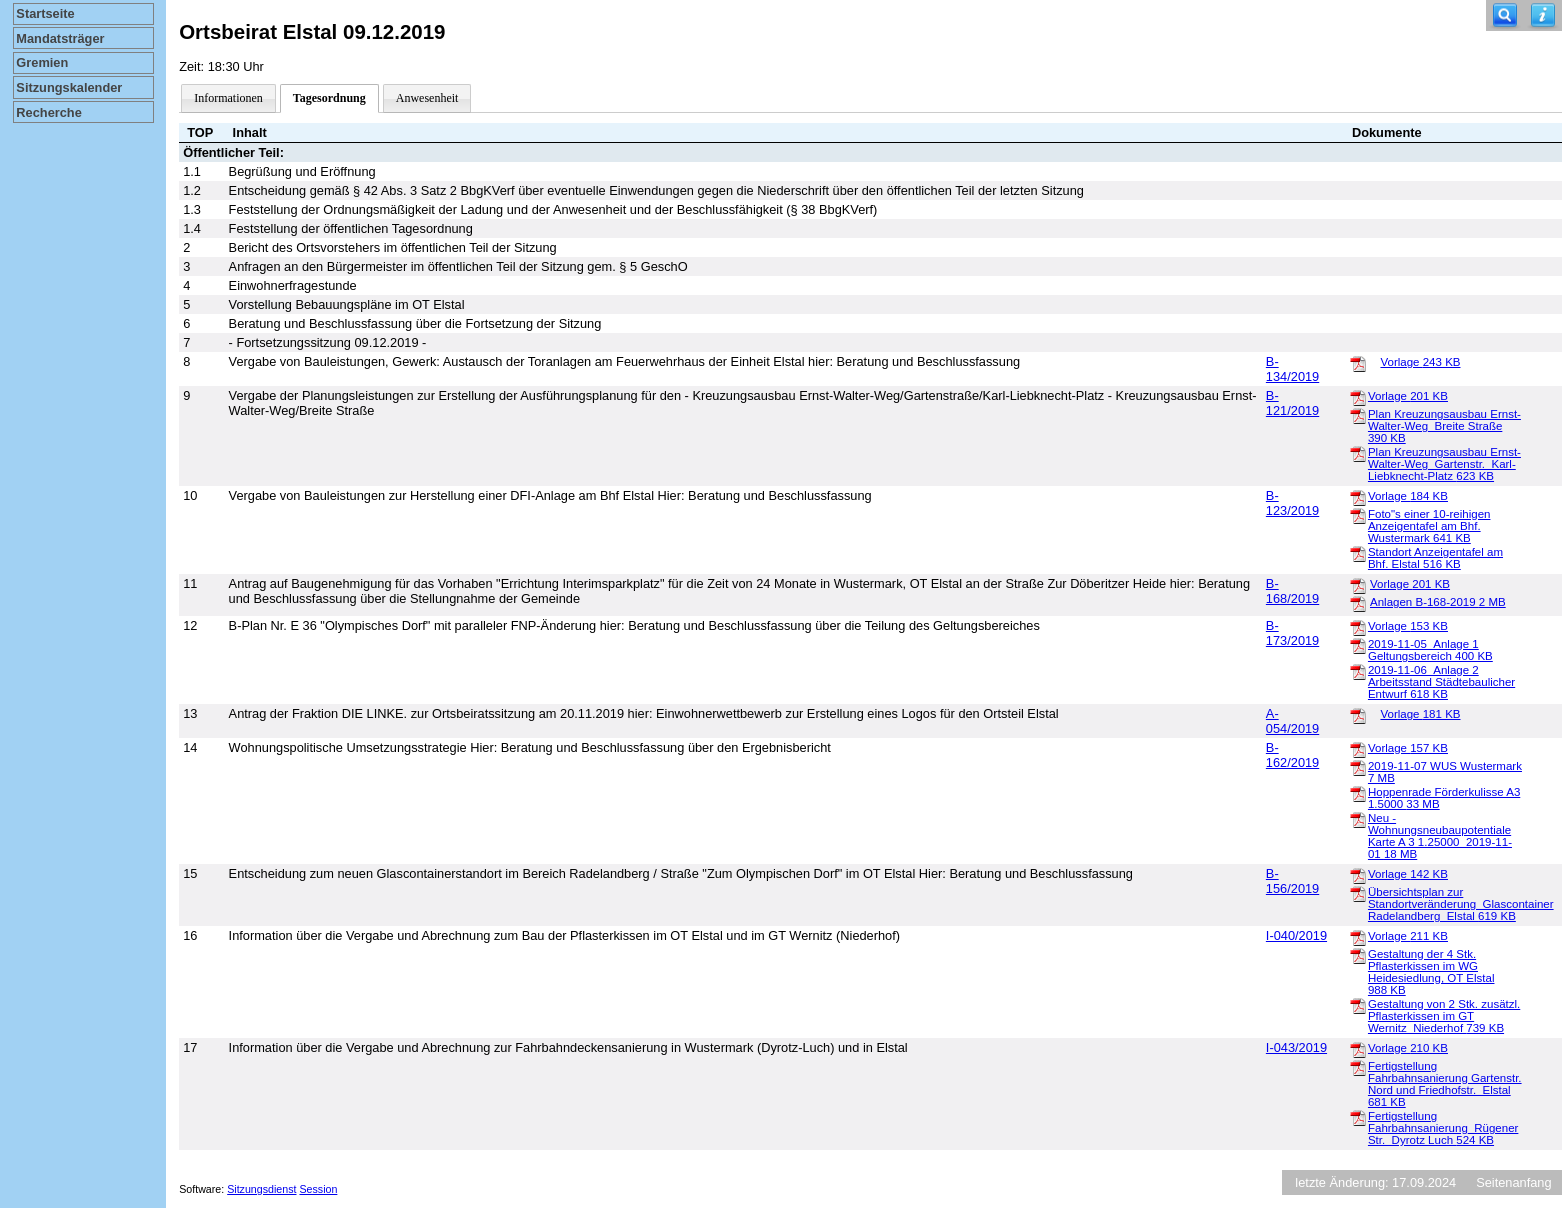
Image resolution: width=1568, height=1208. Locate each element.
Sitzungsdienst (261, 1189)
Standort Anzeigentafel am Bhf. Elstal (1435, 558)
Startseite (45, 13)
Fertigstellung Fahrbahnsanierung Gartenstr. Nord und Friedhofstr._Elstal (1445, 1084)
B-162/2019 (1292, 755)
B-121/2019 (1292, 403)
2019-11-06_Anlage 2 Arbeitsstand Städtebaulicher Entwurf (1441, 682)
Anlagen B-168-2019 (1438, 602)
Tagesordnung (329, 98)
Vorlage (1420, 362)
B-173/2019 (1292, 633)
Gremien (42, 62)
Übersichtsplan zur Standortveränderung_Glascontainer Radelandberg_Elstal (1461, 904)
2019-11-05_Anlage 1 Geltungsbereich (1430, 650)
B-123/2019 (1292, 503)
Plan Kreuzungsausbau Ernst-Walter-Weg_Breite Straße (1444, 426)
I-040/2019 (1296, 935)
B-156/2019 (1292, 881)
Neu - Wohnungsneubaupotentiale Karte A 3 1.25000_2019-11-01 (1440, 836)
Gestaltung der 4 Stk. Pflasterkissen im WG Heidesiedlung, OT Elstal (1431, 972)
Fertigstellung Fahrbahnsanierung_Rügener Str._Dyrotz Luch (1443, 1128)
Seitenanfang (1513, 1182)
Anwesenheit (427, 98)
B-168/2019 (1292, 591)
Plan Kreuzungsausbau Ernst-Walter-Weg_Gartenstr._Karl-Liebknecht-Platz (1444, 464)
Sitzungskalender (69, 87)
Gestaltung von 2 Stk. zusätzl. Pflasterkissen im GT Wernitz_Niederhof (1444, 1016)
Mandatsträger (60, 38)
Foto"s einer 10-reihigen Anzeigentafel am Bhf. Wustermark (1429, 526)
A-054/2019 (1292, 721)
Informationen (228, 98)
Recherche (48, 112)
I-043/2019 (1296, 1047)
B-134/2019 (1292, 369)
